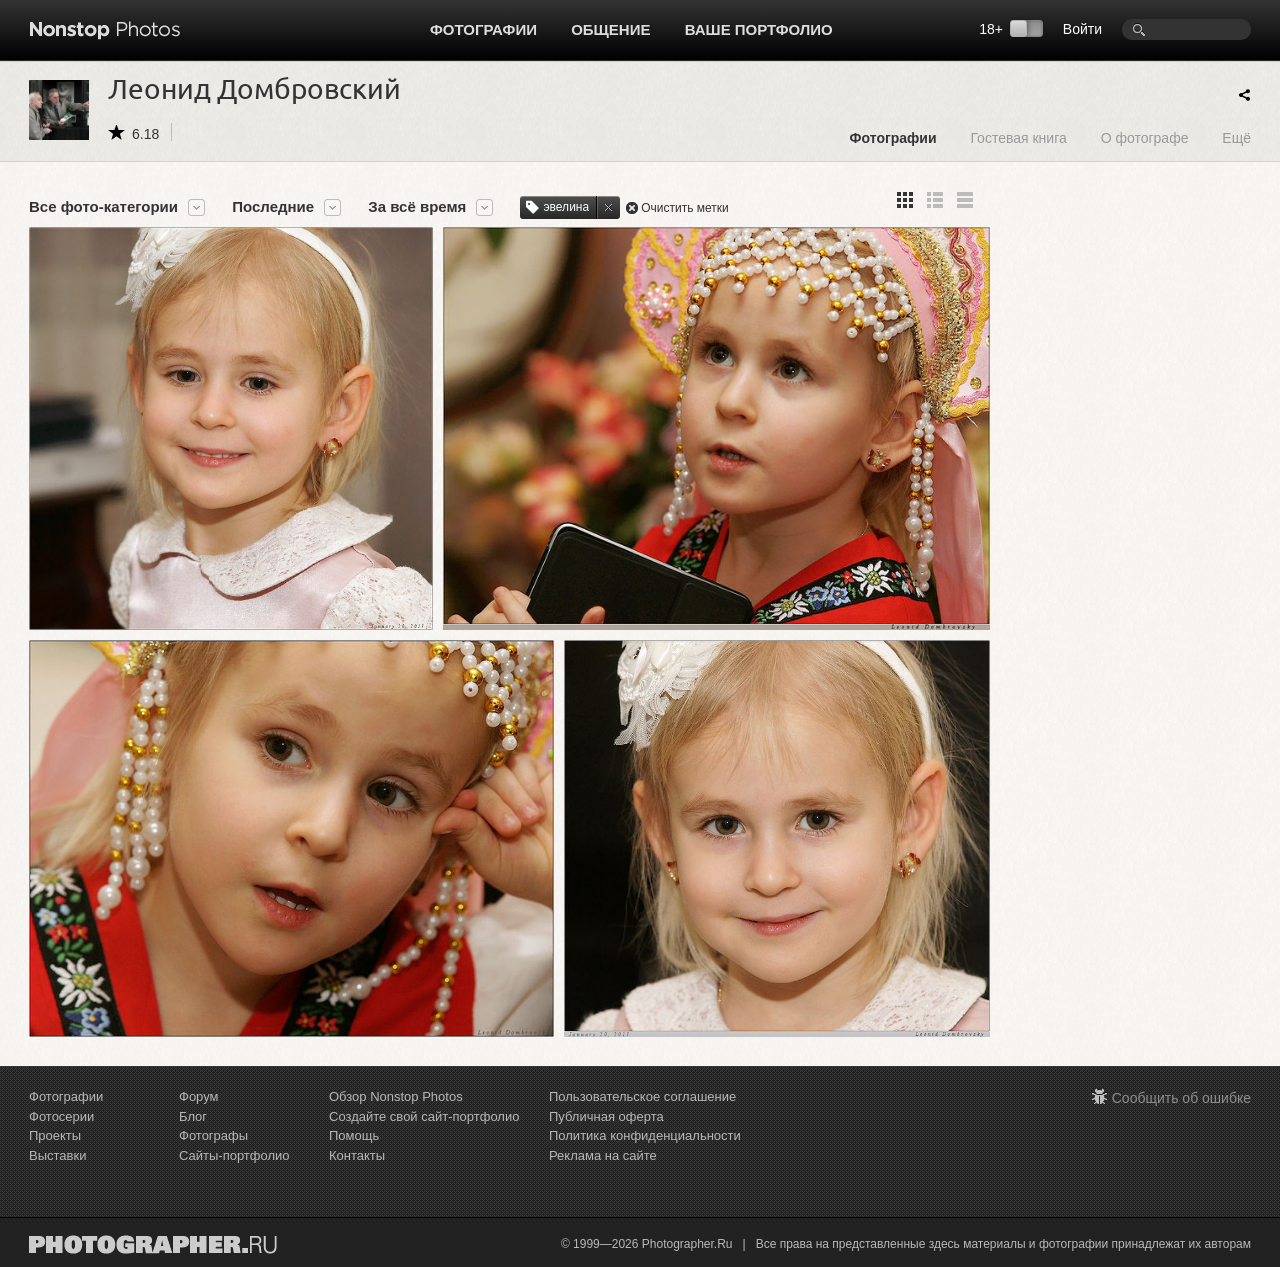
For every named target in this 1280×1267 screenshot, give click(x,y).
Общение (610, 29)
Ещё (1236, 137)
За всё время (417, 207)
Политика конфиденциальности (645, 1135)
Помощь (354, 1135)
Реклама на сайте (603, 1155)
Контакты (357, 1155)
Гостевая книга (1018, 137)
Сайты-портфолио (234, 1155)
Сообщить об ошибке (1181, 1098)
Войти (1082, 29)
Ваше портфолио (759, 29)
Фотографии (483, 29)
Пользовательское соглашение (642, 1096)
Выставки (57, 1155)
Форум (199, 1096)
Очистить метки (685, 208)
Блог (193, 1116)
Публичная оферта (606, 1116)
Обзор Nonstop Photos (396, 1096)
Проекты (55, 1135)
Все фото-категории (103, 207)
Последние (273, 207)
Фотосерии (61, 1116)
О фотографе (1145, 137)
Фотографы (213, 1135)
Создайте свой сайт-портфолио (424, 1116)
